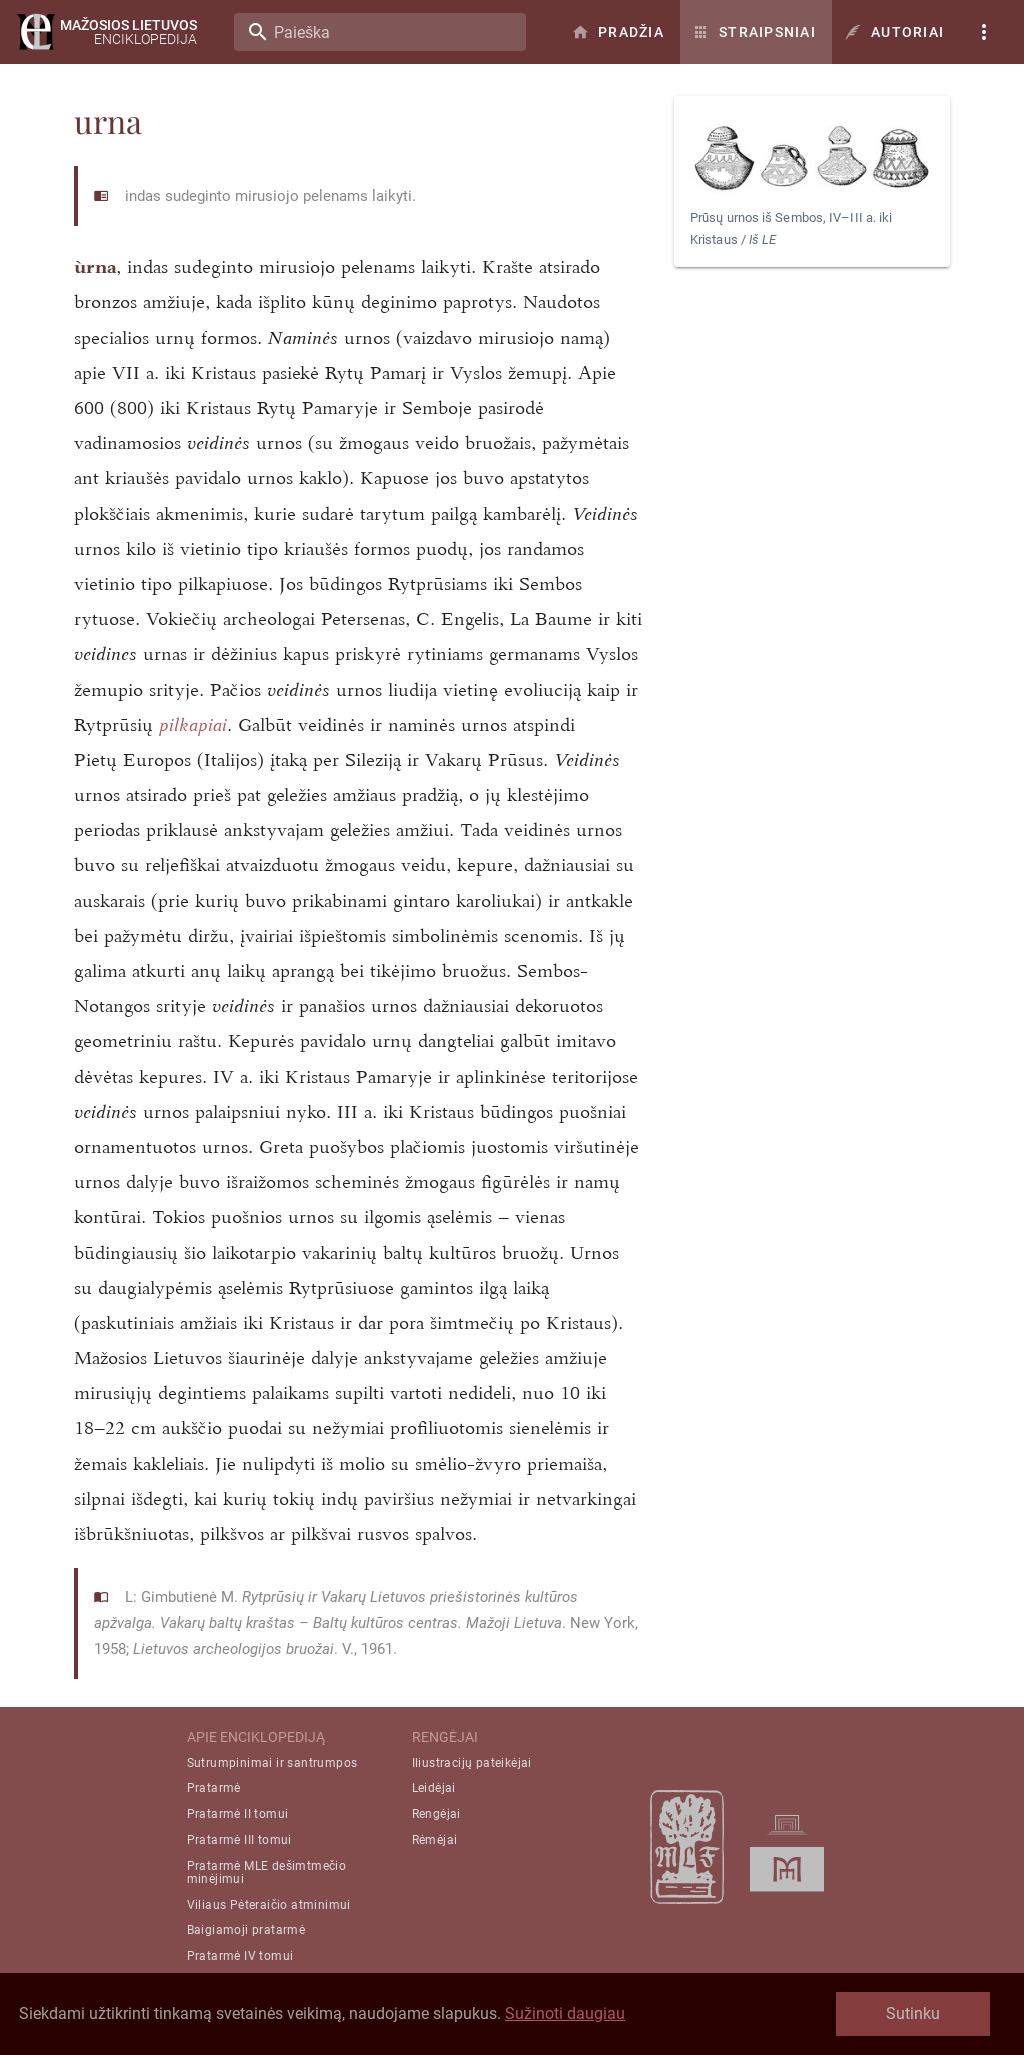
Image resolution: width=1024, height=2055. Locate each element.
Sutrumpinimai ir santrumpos (272, 1763)
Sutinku (913, 2013)
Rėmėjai (435, 1840)
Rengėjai (436, 1814)
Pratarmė (214, 1788)
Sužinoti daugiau (565, 2013)
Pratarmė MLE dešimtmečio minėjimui (267, 1872)
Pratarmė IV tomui (240, 1956)
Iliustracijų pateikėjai (472, 1763)
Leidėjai (434, 1788)
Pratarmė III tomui (239, 1840)
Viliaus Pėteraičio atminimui (269, 1905)
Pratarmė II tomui (238, 1814)
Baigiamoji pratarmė (246, 1930)
